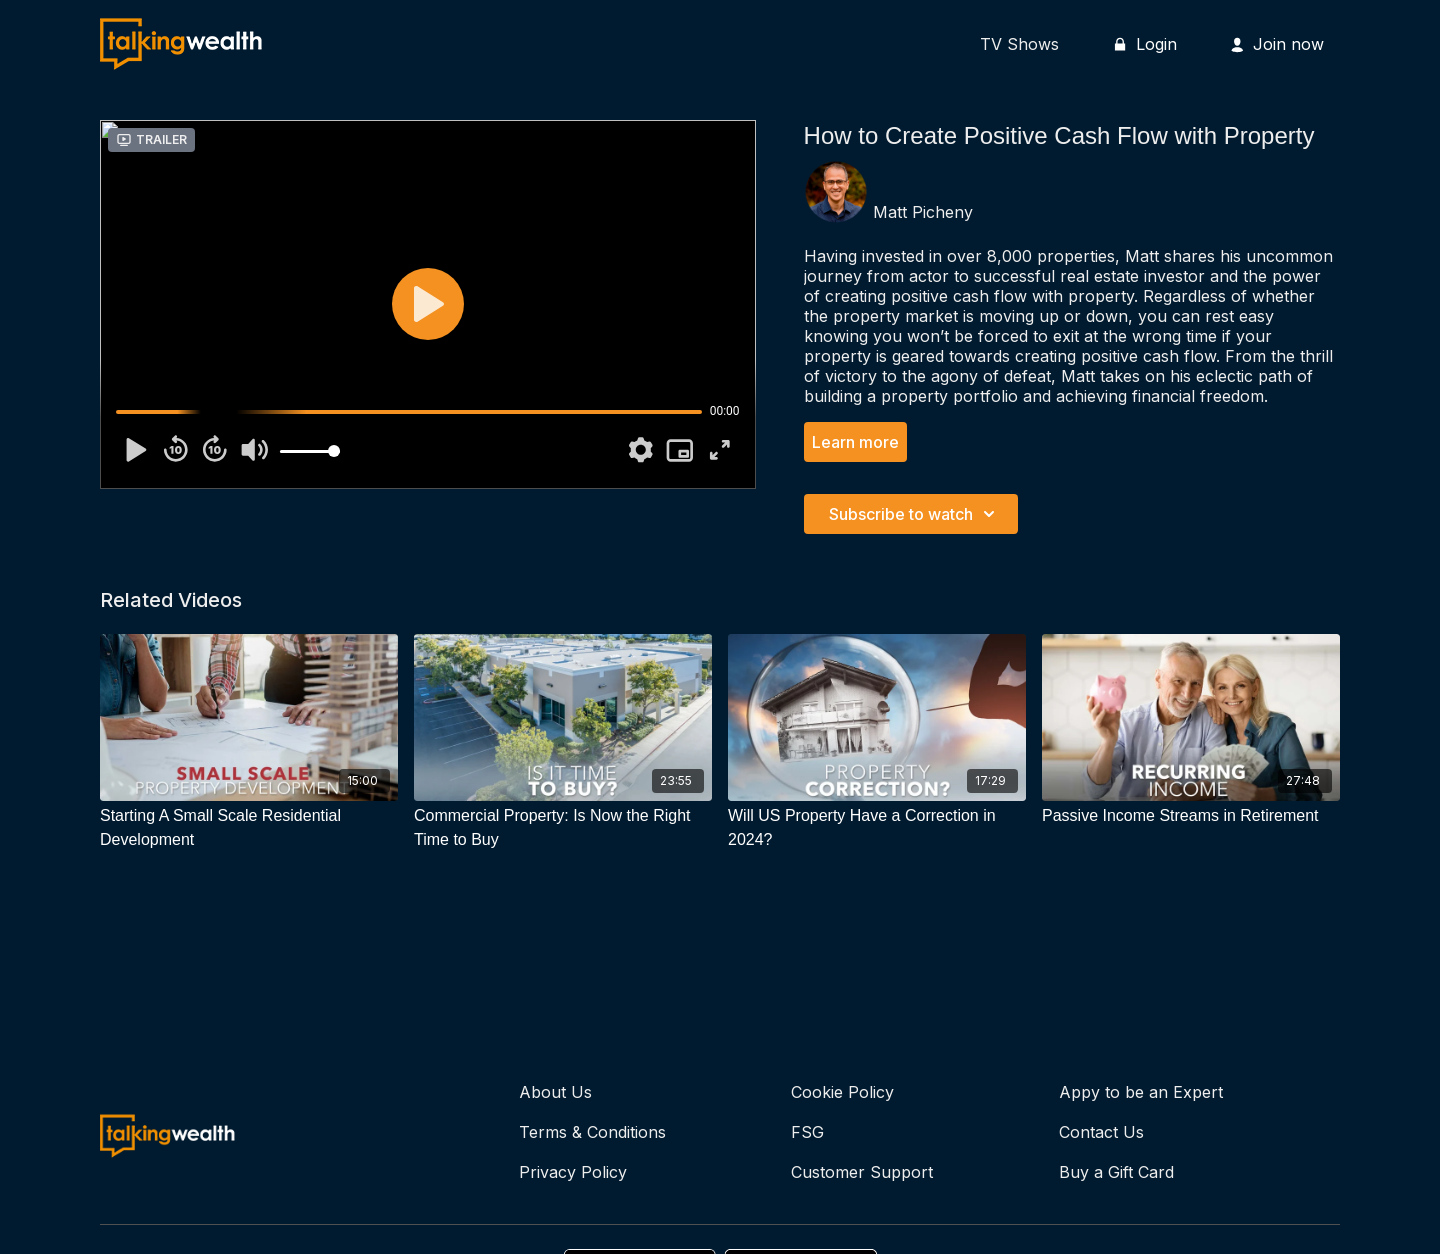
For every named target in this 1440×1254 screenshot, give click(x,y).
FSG (807, 1132)
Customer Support (862, 1172)
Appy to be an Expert (1141, 1092)
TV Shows (1019, 44)
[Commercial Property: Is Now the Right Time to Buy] (563, 828)
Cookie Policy (842, 1092)
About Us (555, 1092)
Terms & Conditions (592, 1132)
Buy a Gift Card (1116, 1172)
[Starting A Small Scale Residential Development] (249, 828)
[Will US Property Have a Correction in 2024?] (877, 828)
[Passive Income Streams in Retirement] (1191, 816)
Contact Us (1101, 1132)
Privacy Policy (573, 1172)
